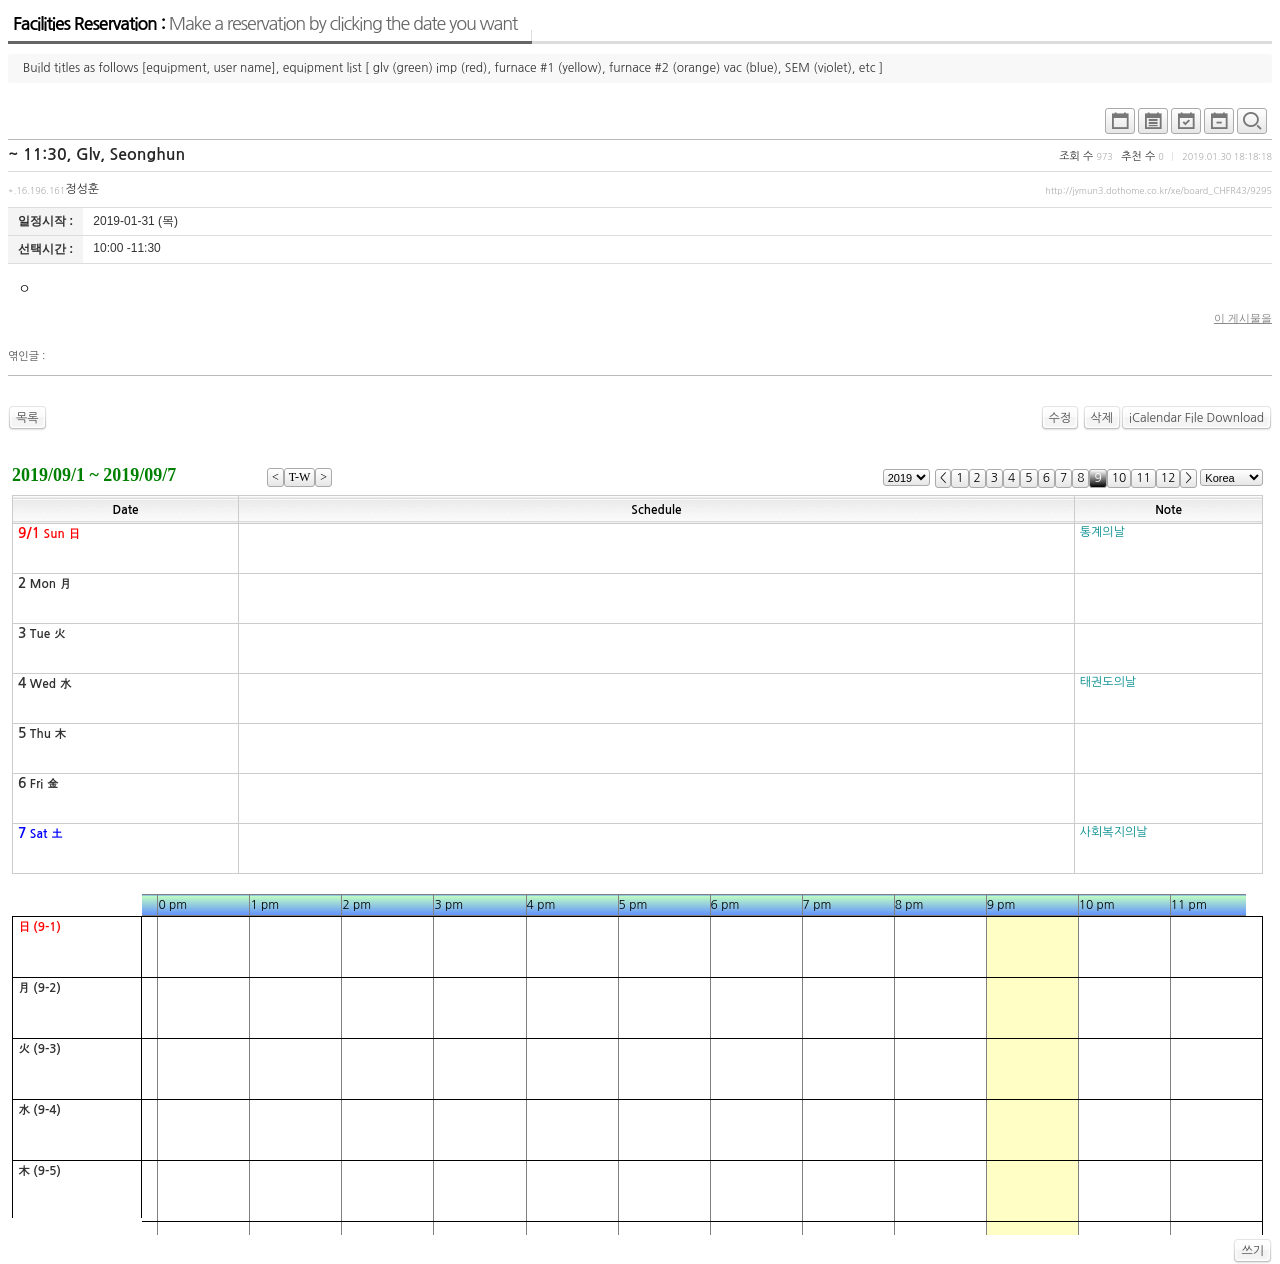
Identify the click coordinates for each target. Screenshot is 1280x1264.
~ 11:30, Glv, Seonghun (96, 154)
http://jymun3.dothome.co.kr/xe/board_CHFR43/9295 (1158, 190)
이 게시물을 (1243, 318)
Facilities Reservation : (265, 24)
